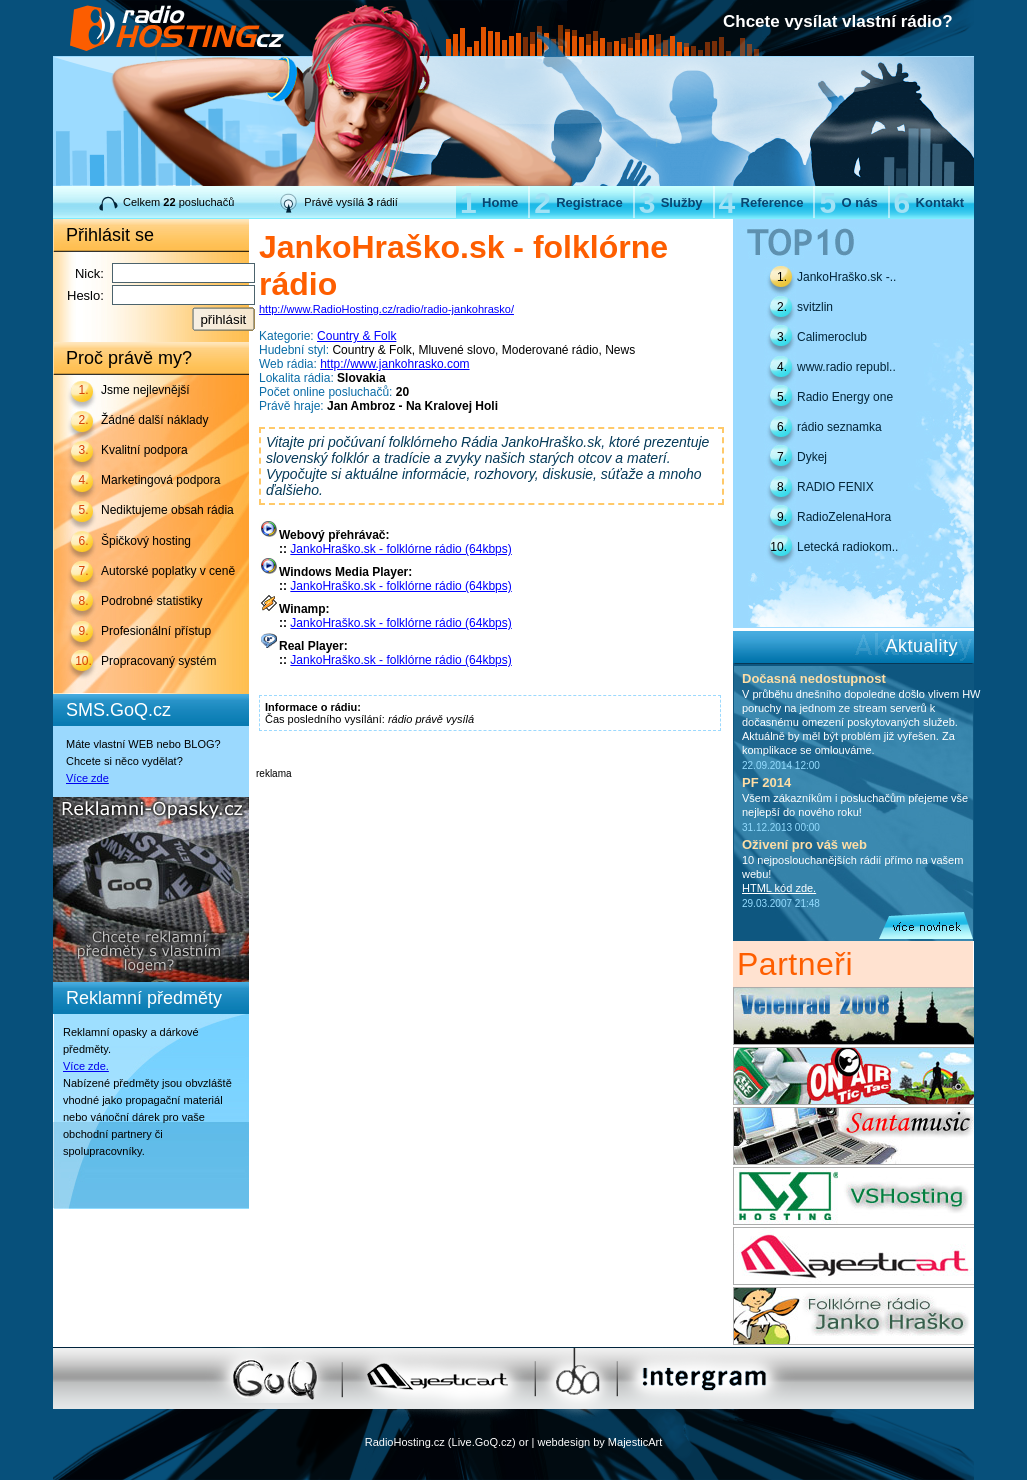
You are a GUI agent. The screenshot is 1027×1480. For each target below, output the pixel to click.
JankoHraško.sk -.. (846, 277)
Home (489, 202)
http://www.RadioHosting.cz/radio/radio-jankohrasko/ (386, 309)
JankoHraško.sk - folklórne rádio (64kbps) (400, 549)
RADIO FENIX (835, 487)
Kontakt (929, 202)
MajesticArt (635, 1442)
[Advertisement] (490, 809)
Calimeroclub (832, 337)
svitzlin (815, 307)
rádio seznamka (839, 427)
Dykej (812, 457)
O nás (848, 202)
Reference (761, 202)
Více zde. (86, 1066)
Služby (671, 202)
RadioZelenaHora (844, 517)
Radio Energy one (845, 397)
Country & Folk (356, 336)
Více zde (87, 778)
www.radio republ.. (846, 367)
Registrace (578, 202)
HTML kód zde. (779, 888)
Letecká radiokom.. (847, 547)
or (524, 1442)
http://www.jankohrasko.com (394, 364)
